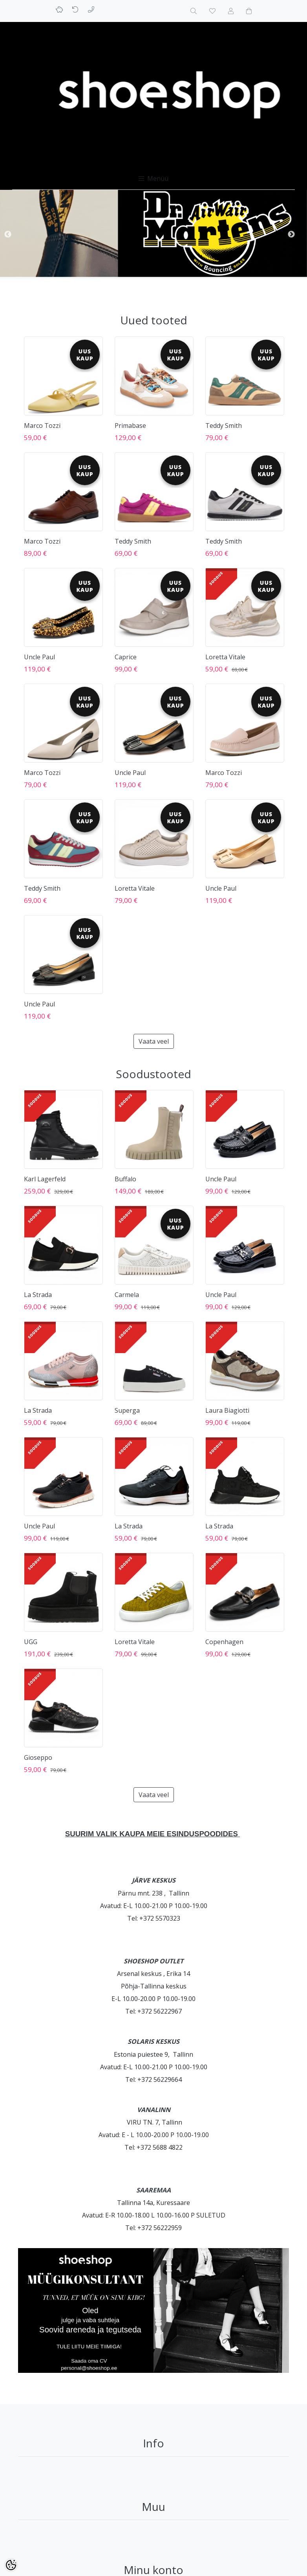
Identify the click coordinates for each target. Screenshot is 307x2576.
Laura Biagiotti (227, 1410)
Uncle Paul (39, 657)
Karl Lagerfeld (45, 1179)
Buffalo (125, 1179)
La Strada (38, 1294)
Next (291, 234)
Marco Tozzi (42, 425)
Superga (127, 1410)
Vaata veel (154, 1041)
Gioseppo (38, 1757)
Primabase (130, 425)
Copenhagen (224, 1641)
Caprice (126, 657)
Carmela (127, 1294)
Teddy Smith (223, 425)
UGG (30, 1641)
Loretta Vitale (225, 657)
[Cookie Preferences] (11, 2565)
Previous (8, 234)
